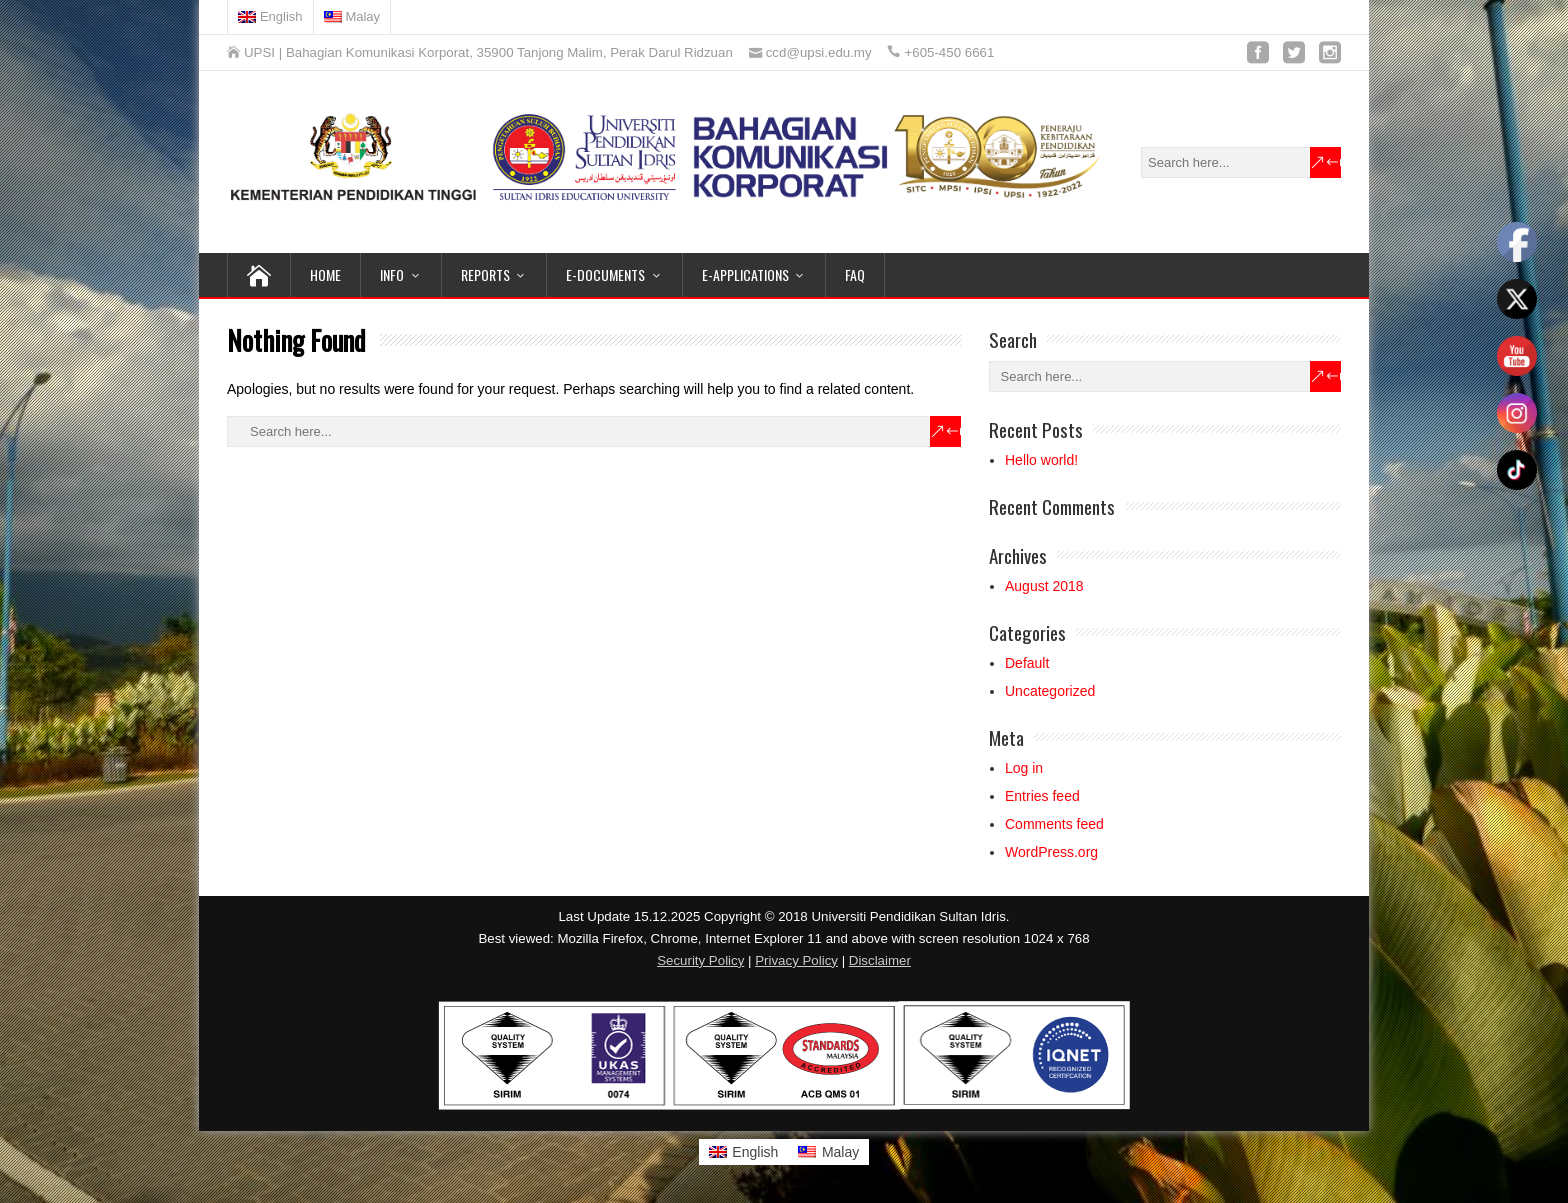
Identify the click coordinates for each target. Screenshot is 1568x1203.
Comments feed (1054, 824)
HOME (325, 274)
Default (1027, 663)
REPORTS (485, 274)
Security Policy (700, 960)
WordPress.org (1051, 852)
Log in (1024, 768)
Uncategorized (1050, 691)
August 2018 (1044, 586)
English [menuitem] (755, 1152)
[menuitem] (271, 17)
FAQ (855, 274)
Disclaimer (880, 960)
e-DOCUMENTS (605, 274)
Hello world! (1041, 460)
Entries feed (1042, 796)
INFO (392, 274)
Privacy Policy (796, 960)
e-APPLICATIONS (745, 274)
